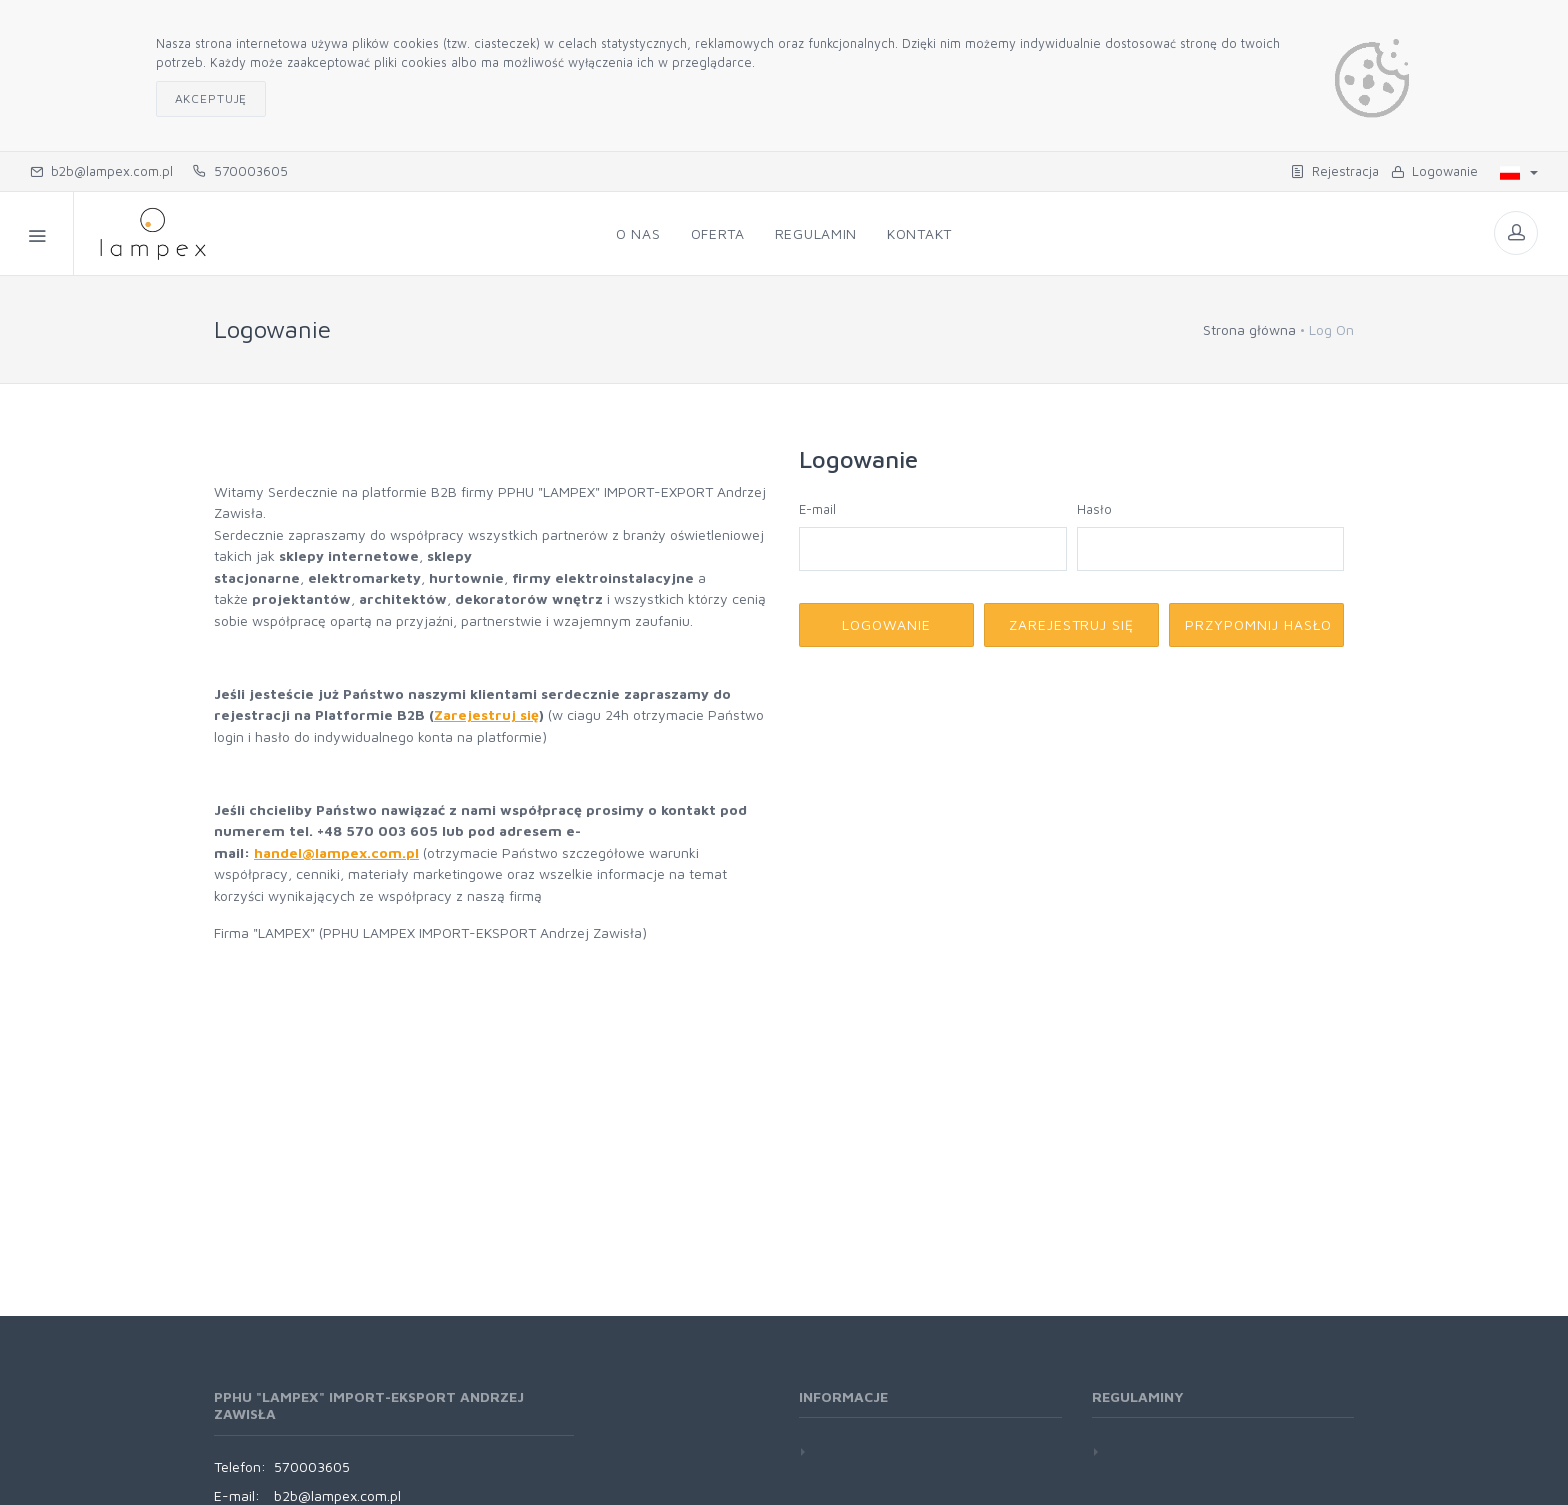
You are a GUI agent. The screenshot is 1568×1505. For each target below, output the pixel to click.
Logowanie (1434, 171)
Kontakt (919, 233)
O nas (638, 233)
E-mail (817, 509)
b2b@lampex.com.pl (101, 171)
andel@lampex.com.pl (341, 852)
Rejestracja (1335, 171)
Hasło (1094, 509)
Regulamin (816, 233)
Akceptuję (211, 98)
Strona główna (1249, 329)
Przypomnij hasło (1258, 624)
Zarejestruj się (486, 714)
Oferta (718, 233)
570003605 (240, 171)
